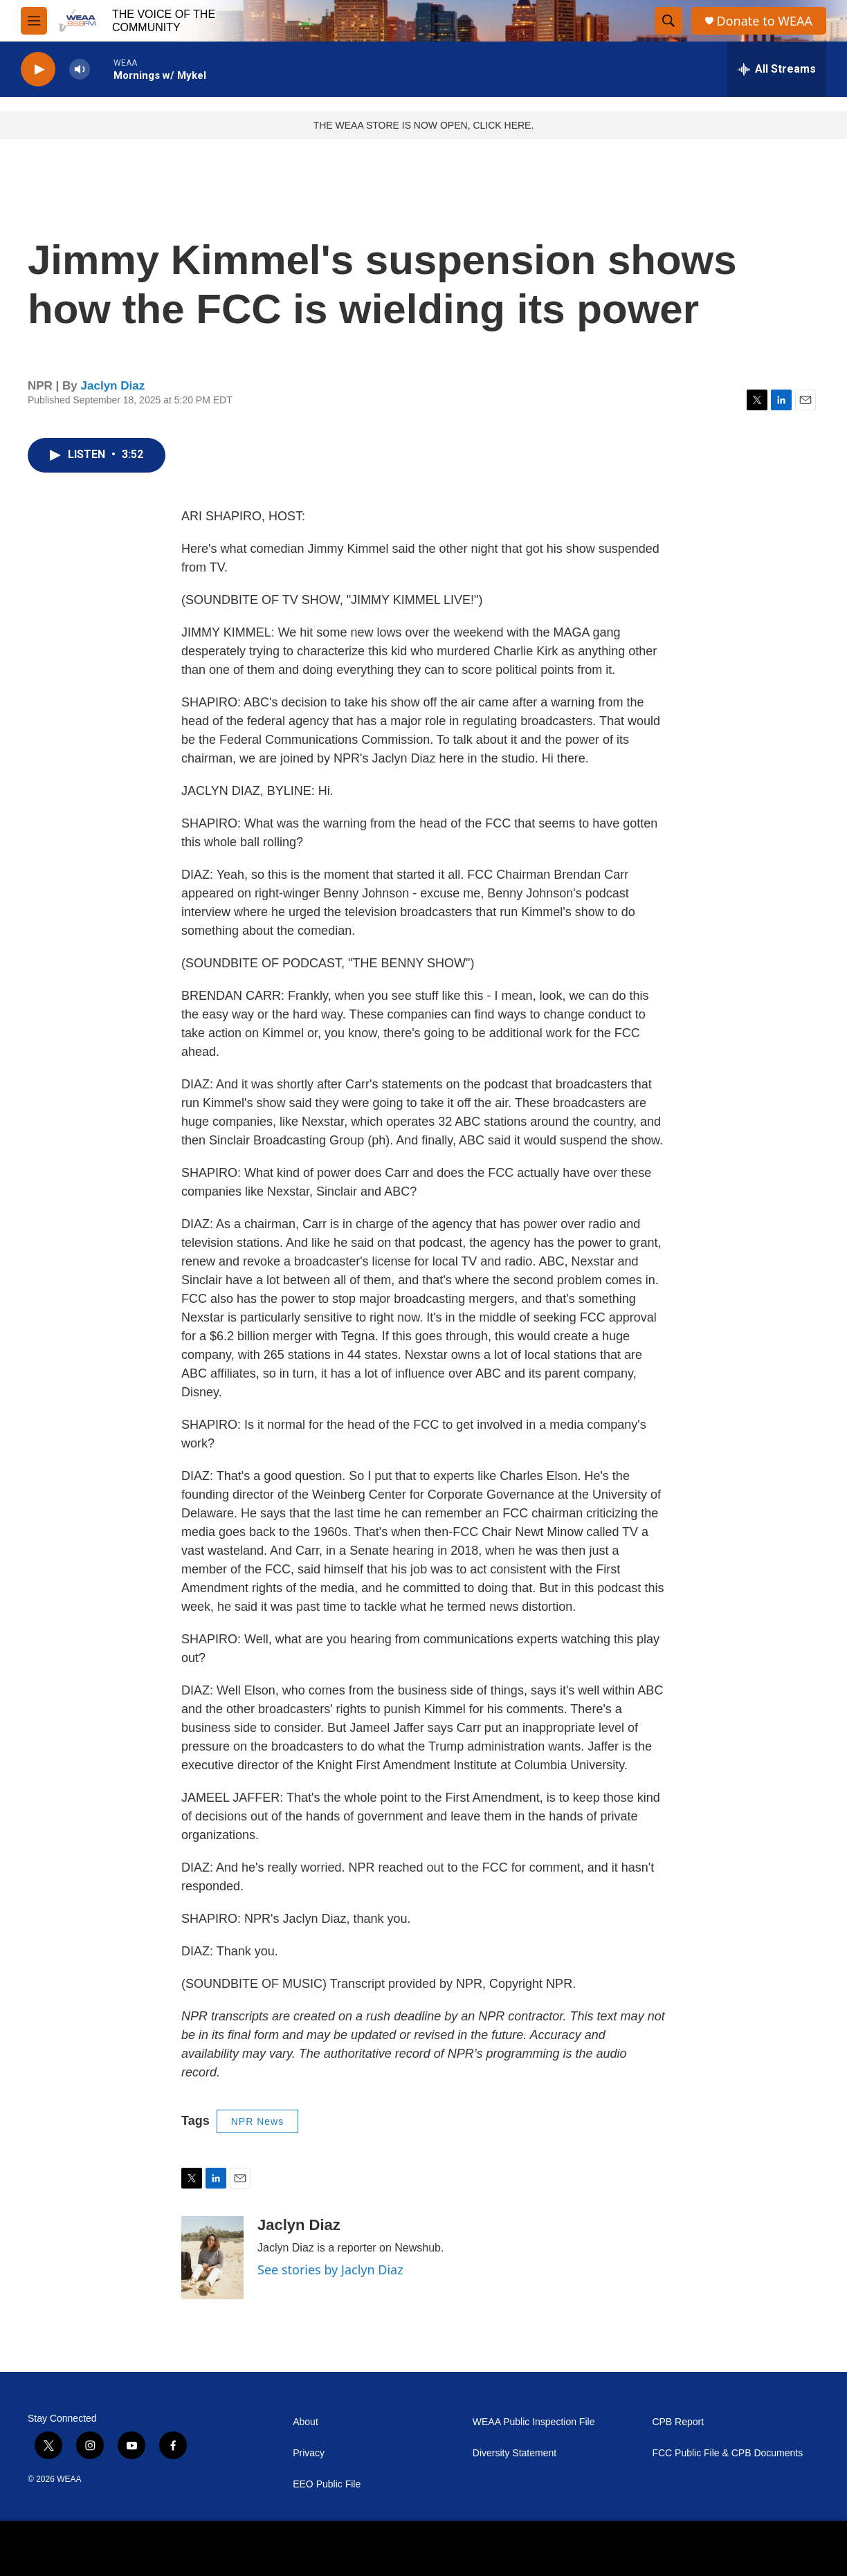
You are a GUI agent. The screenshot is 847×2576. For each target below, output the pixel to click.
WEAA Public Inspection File (534, 2422)
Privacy (309, 2453)
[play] (38, 69)
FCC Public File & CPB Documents (727, 2453)
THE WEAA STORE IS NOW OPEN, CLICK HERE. (423, 125)
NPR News (257, 2121)
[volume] (79, 69)
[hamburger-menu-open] (34, 21)
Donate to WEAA (764, 21)
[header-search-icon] (668, 21)
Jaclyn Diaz (113, 385)
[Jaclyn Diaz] (212, 2257)
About (305, 2422)
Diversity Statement (514, 2453)
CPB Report (678, 2422)
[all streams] (776, 69)
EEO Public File (327, 2484)
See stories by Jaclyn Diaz (330, 2269)
